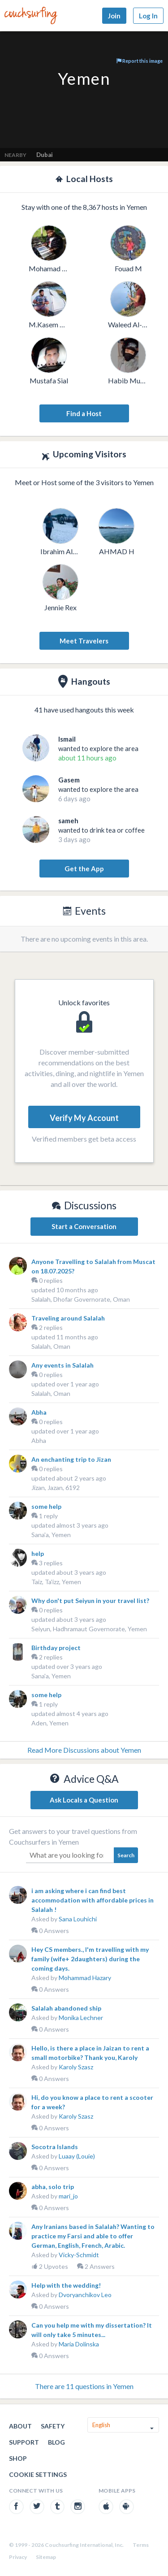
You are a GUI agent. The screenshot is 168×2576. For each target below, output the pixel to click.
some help (46, 1506)
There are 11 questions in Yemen (84, 2386)
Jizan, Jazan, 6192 (55, 1487)
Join (114, 16)
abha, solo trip (52, 2186)
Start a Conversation (84, 1226)
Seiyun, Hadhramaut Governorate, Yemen (89, 1629)
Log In (148, 16)
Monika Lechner (81, 2017)
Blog (56, 2442)
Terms (141, 2544)
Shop (18, 2458)
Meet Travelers (84, 641)
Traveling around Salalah (68, 1318)
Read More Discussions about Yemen (84, 1750)
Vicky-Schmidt (79, 2255)
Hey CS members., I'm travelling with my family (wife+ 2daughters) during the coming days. (90, 1959)
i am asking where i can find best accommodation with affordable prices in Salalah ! (92, 1900)
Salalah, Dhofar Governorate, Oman (80, 1299)
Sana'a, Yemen (51, 1534)
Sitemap (46, 2557)
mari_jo (68, 2196)
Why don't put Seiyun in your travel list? (90, 1600)
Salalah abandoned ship (66, 2008)
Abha (39, 1412)
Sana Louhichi (78, 1919)
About (20, 2426)
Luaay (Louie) (77, 2156)
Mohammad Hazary (85, 1977)
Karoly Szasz (76, 2067)
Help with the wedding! (66, 2285)
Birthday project (56, 1647)
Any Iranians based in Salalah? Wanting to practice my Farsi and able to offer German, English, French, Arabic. (93, 2236)
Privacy (18, 2557)
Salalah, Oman (50, 1346)
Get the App (84, 868)
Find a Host (84, 413)
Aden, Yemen (50, 1723)
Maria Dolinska (79, 2344)
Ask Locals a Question (84, 1800)
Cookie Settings (38, 2474)
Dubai (44, 154)
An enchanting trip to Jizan (71, 1459)
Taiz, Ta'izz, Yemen (56, 1582)
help (37, 1553)
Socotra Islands (54, 2146)
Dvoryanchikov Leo (85, 2294)
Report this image (139, 61)
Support (24, 2442)
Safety (53, 2426)
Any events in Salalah (62, 1365)
